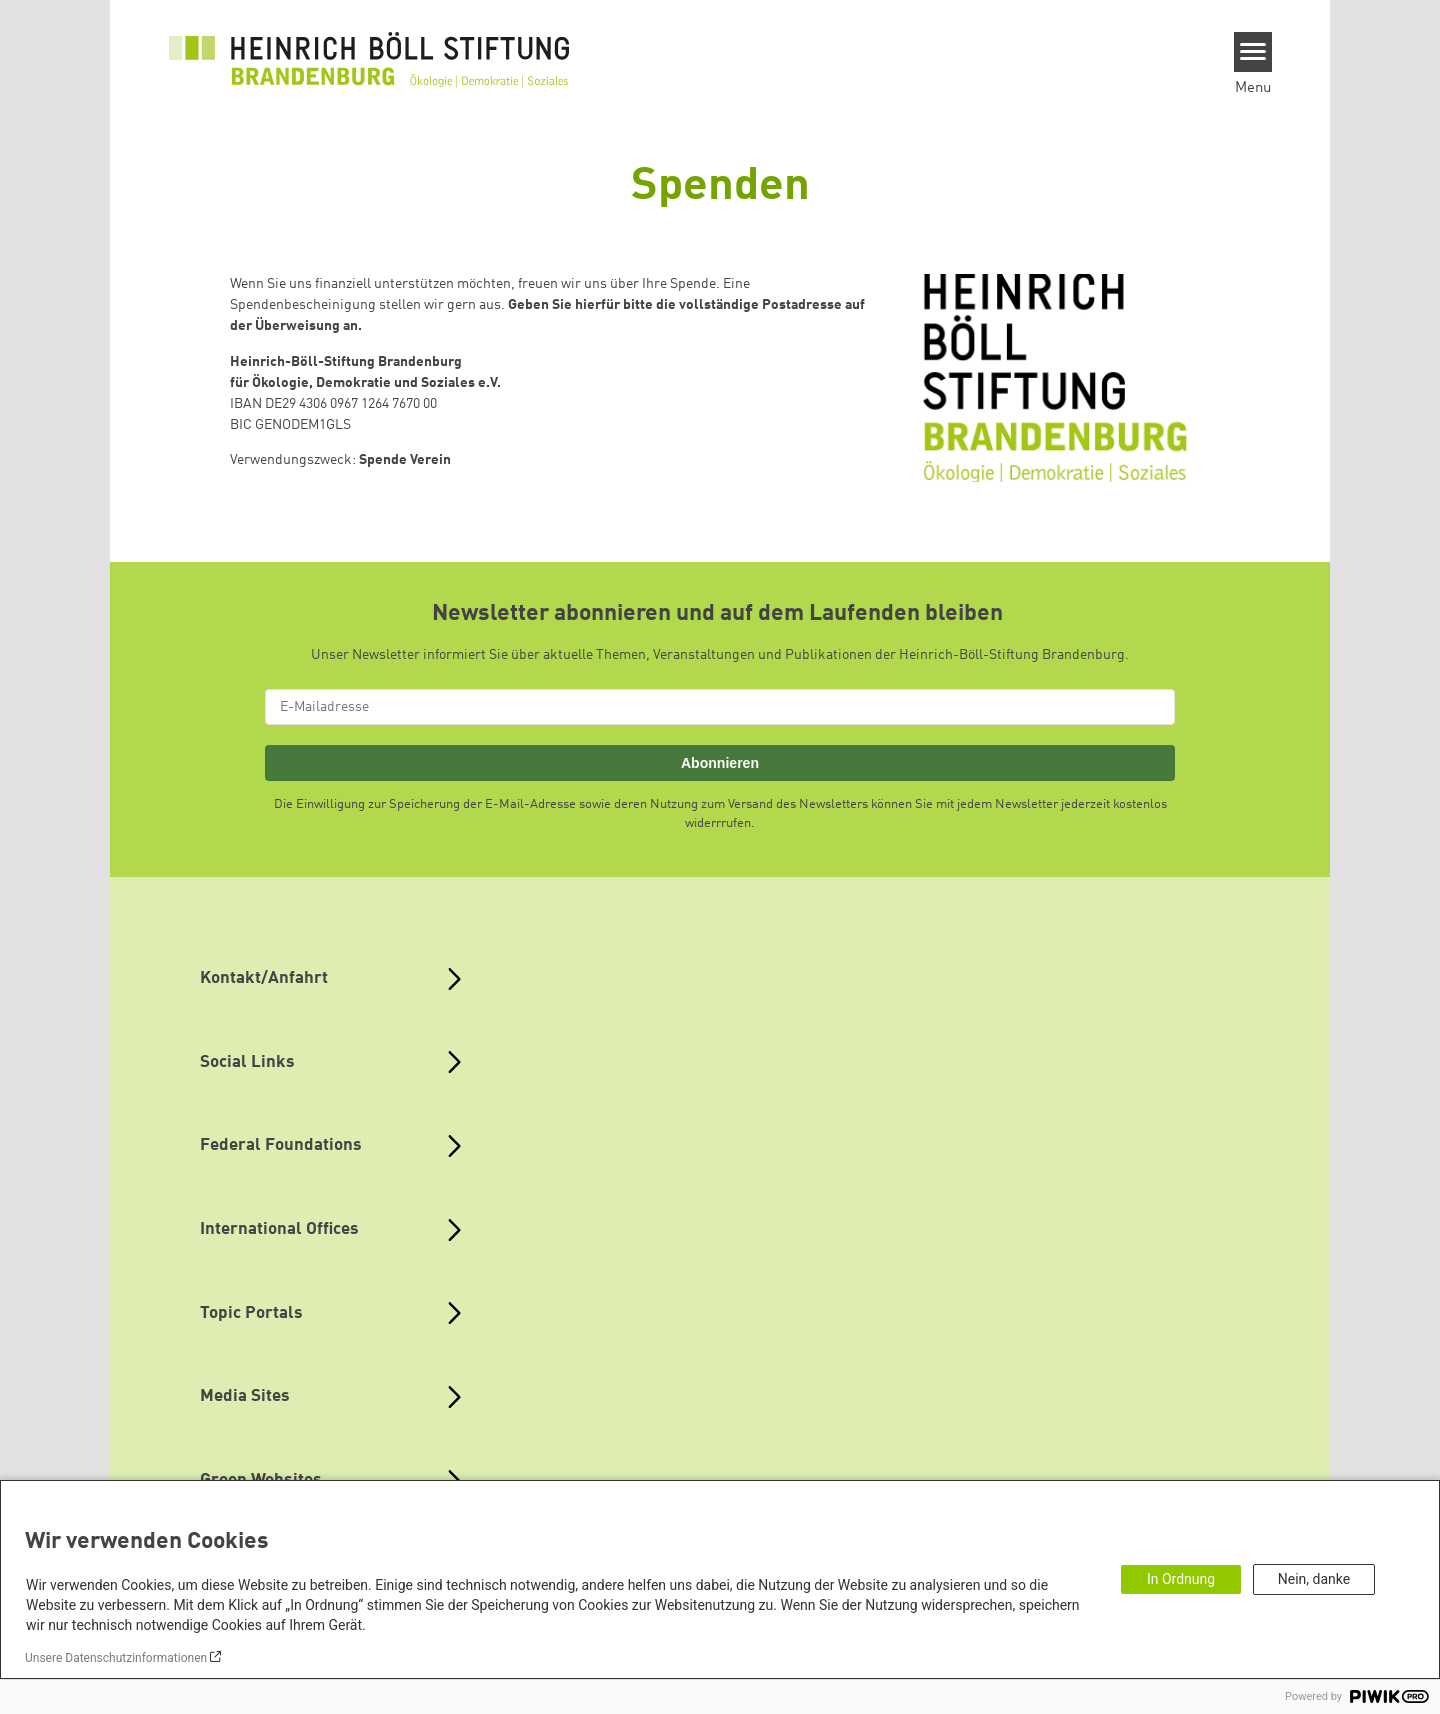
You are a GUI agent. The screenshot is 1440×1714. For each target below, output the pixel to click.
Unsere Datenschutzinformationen (116, 1658)
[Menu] (1253, 52)
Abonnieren (720, 763)
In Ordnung (1181, 1579)
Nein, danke (1314, 1579)
